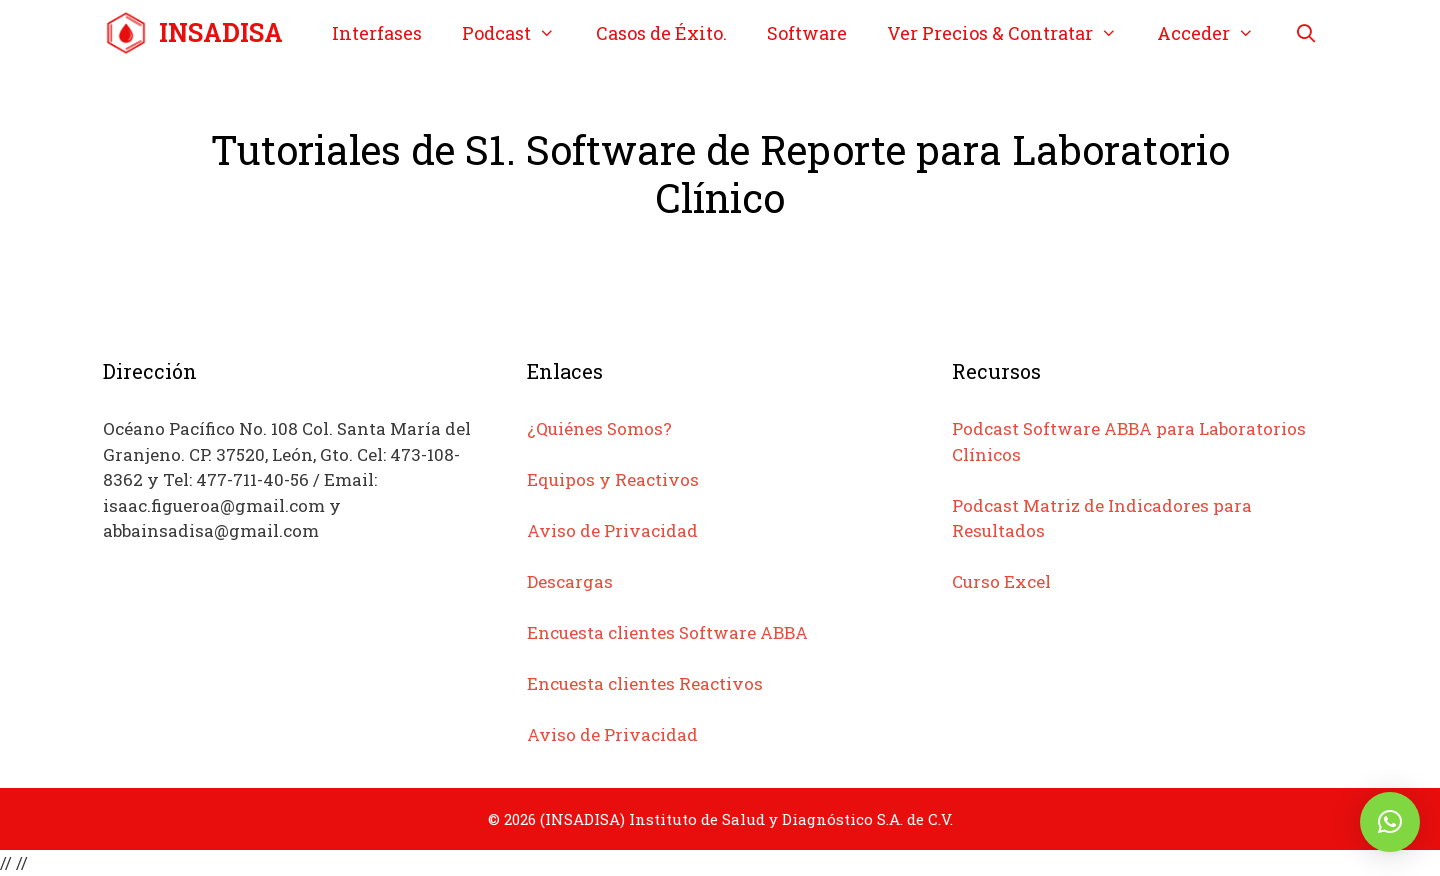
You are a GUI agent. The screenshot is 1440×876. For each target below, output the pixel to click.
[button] (1390, 822)
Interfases (377, 33)
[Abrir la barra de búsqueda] (1305, 33)
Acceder (1215, 33)
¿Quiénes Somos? (599, 428)
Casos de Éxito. (661, 33)
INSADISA (221, 32)
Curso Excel (1001, 581)
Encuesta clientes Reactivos (645, 683)
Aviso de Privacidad (612, 530)
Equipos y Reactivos (613, 479)
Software (807, 33)
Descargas (570, 581)
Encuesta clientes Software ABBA (667, 632)
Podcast (518, 33)
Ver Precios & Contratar (1012, 33)
